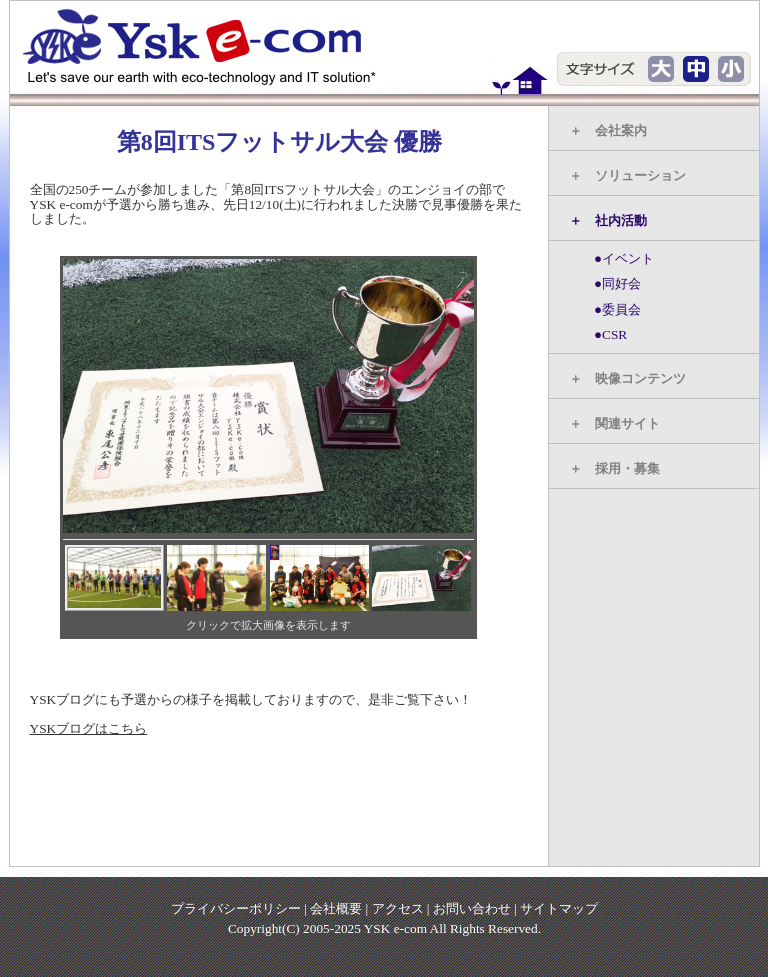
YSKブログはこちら (89, 728)
